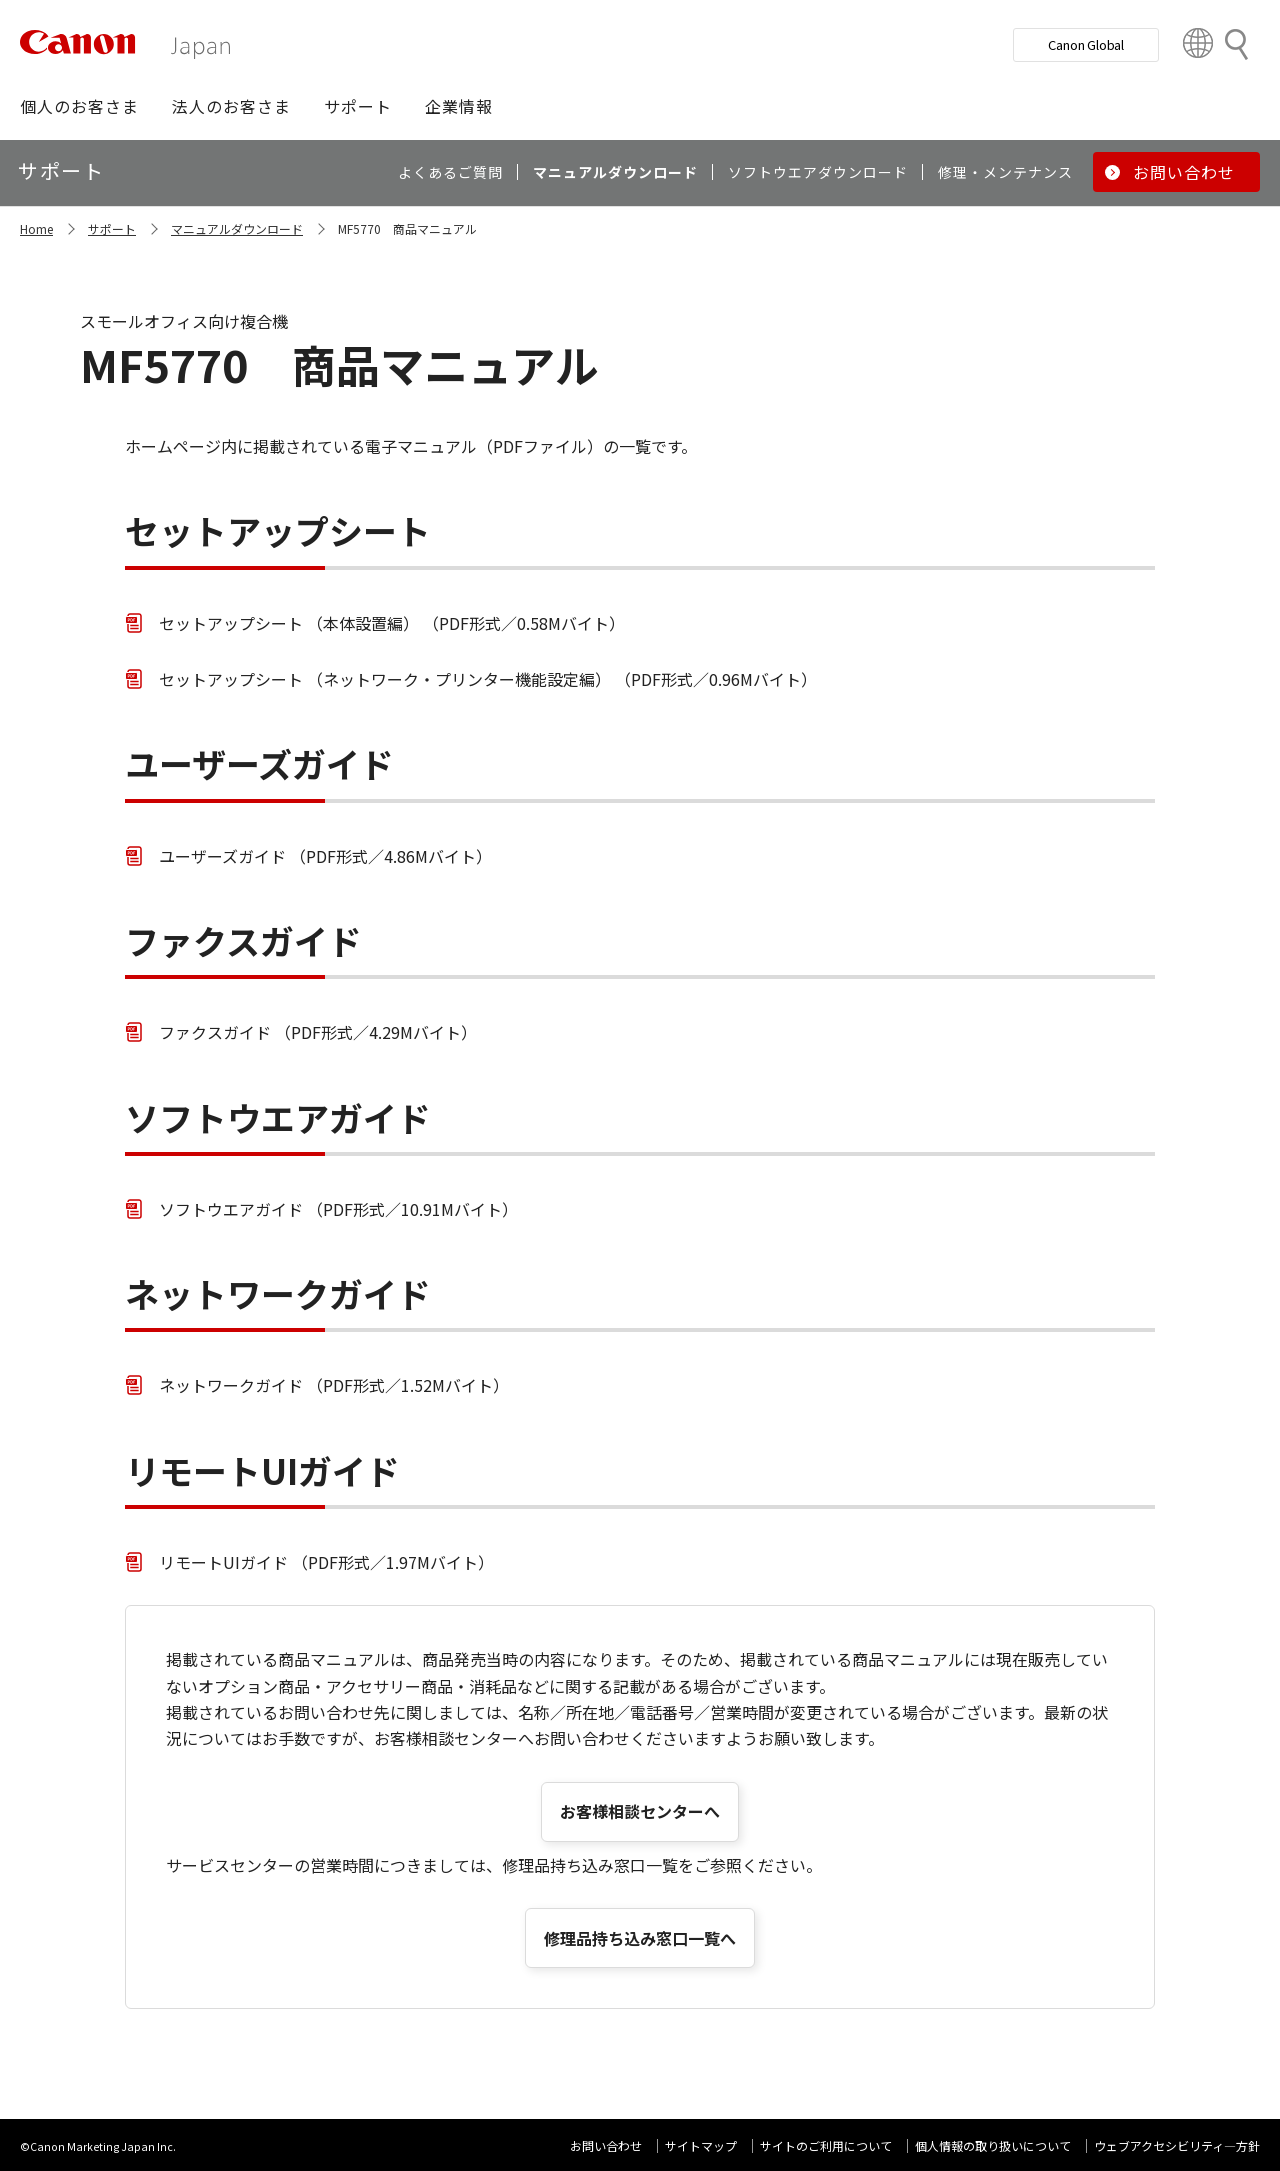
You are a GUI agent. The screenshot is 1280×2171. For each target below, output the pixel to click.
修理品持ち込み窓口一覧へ (640, 1938)
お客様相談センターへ (640, 1811)
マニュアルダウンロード (237, 228)
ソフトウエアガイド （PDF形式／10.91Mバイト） (338, 1209)
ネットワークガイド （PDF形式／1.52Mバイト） (334, 1385)
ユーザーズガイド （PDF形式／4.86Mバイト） (325, 856)
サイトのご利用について (826, 2145)
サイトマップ (701, 2145)
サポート (112, 228)
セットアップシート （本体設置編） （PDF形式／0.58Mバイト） (392, 623)
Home (36, 228)
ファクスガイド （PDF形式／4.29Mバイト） (318, 1032)
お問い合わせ (606, 2145)
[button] (79, 106)
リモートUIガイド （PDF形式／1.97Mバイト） (326, 1562)
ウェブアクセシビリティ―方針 (1177, 2145)
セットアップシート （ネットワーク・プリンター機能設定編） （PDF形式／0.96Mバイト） (488, 679)
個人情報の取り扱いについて (993, 2145)
